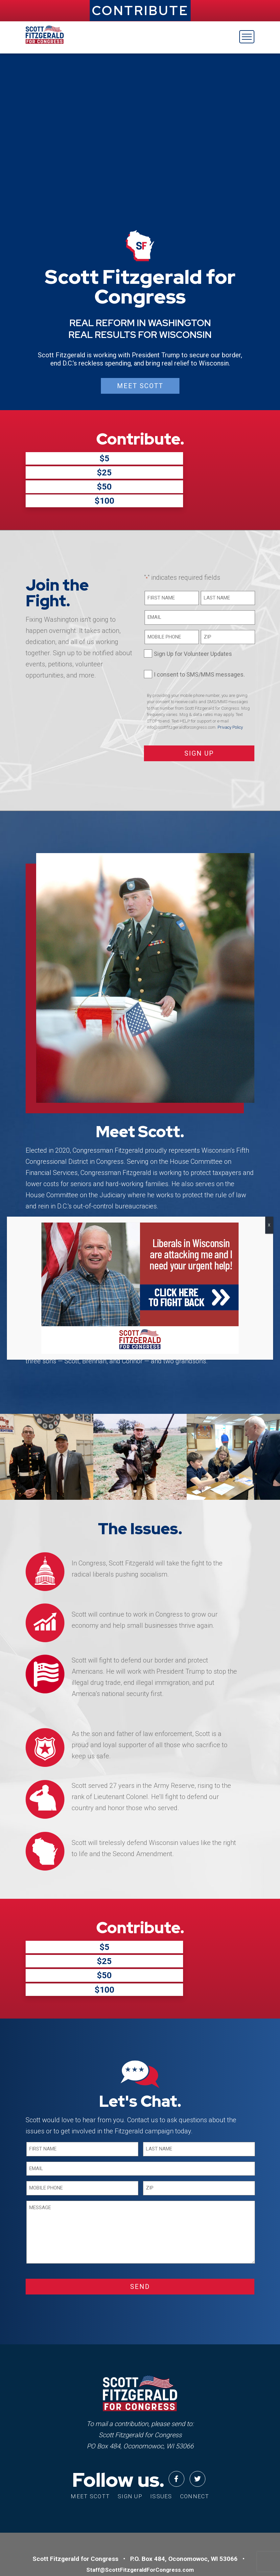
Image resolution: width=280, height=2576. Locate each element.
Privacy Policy (230, 690)
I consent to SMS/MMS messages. (199, 637)
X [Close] (269, 1225)
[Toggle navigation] (246, 36)
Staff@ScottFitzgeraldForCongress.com (140, 2495)
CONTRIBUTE (140, 10)
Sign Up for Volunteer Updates (193, 616)
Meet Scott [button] (140, 386)
